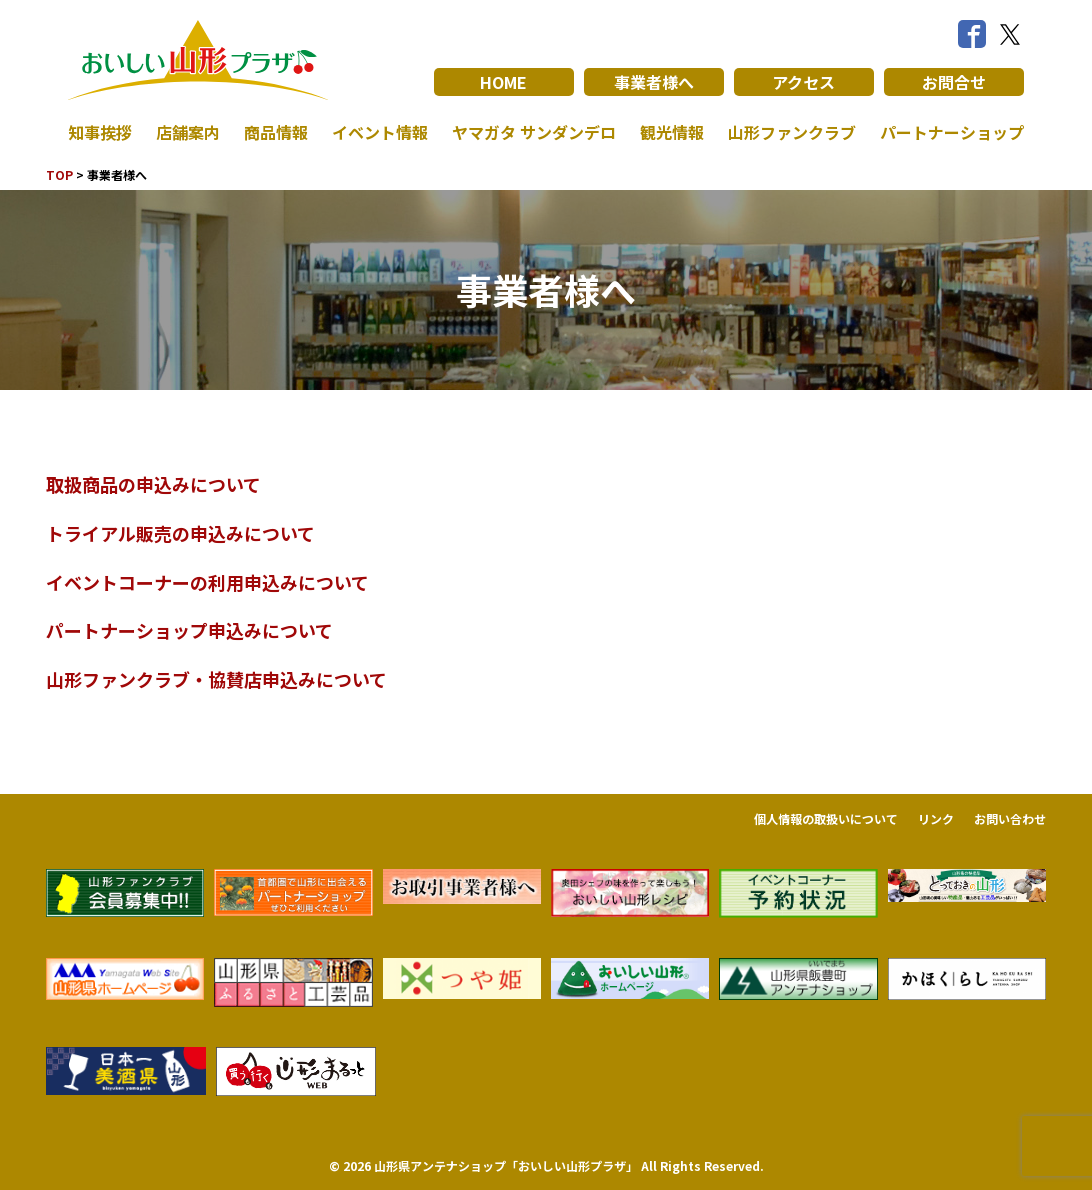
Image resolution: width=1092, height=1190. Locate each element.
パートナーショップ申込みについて (189, 630)
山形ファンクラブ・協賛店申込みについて (216, 679)
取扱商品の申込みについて (153, 484)
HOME (503, 82)
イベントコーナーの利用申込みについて (207, 582)
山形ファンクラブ (792, 132)
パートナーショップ (952, 132)
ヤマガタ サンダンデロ (534, 132)
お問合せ (954, 82)
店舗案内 (188, 132)
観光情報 (672, 132)
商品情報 (276, 132)
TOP (59, 174)
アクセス (803, 82)
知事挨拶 (100, 132)
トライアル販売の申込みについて (180, 533)
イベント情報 (380, 132)
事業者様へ (654, 82)
